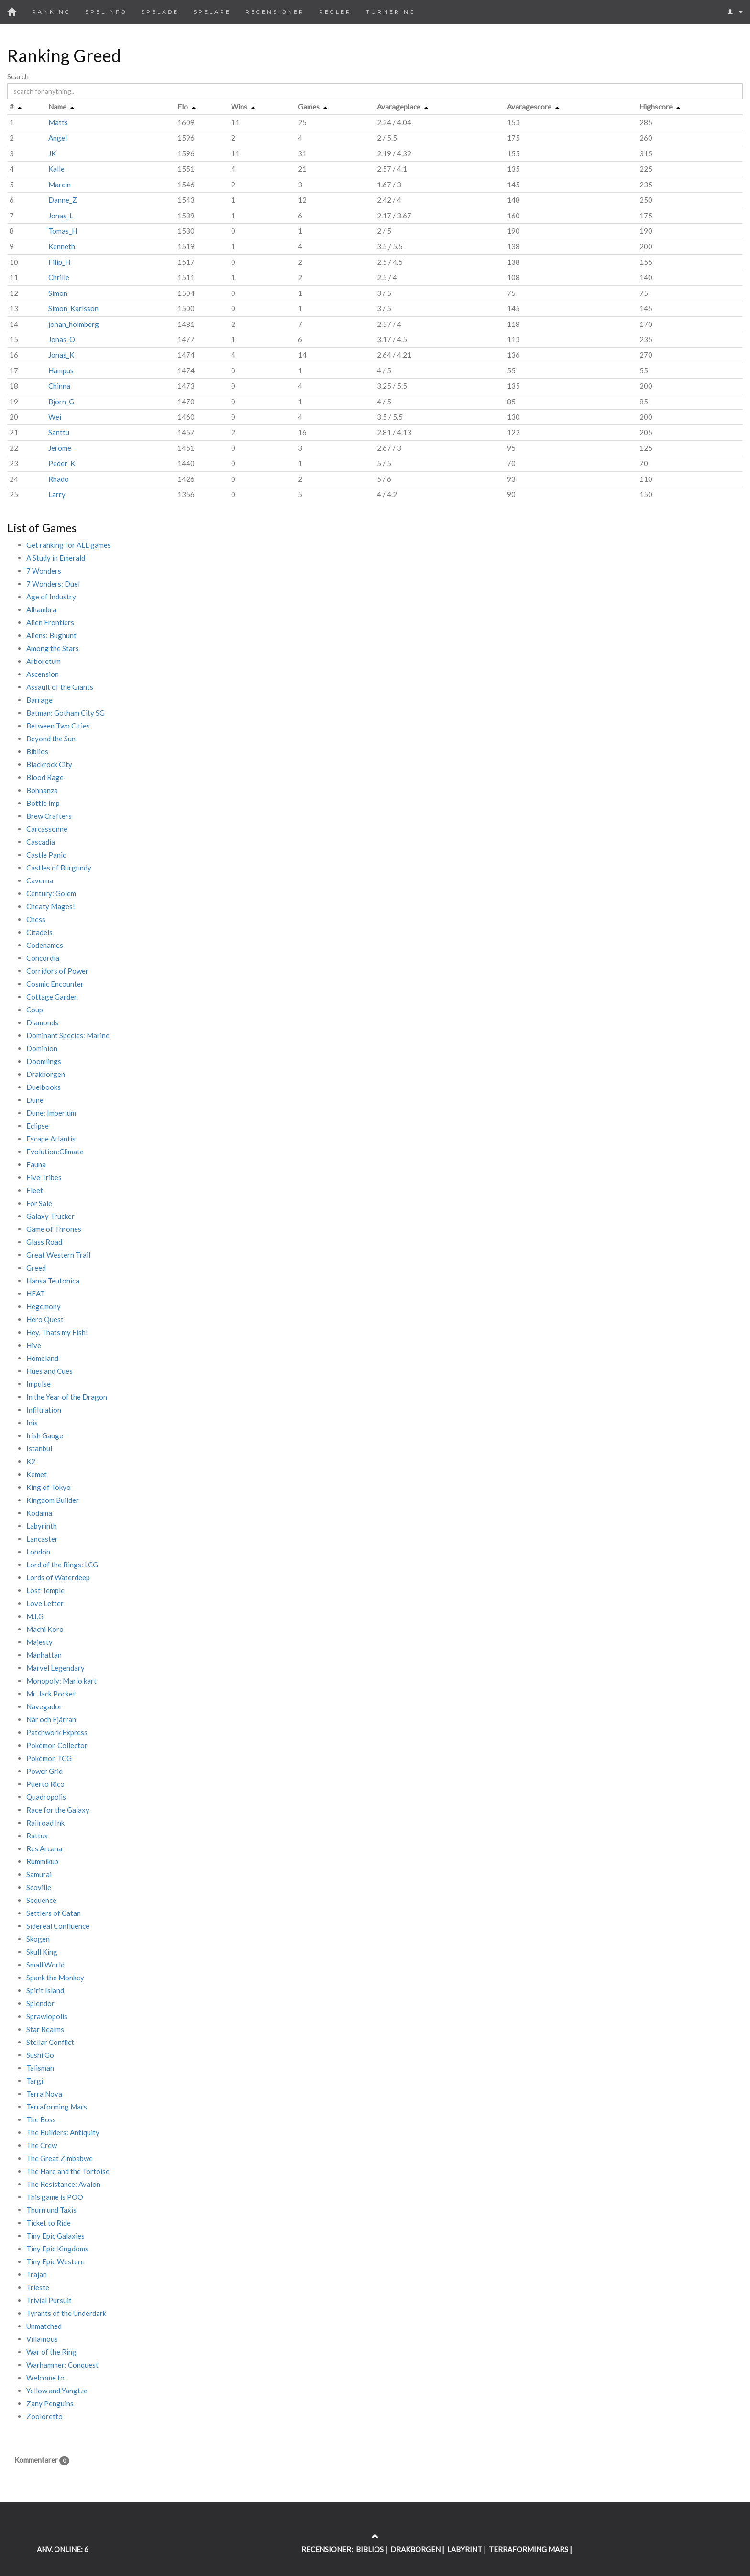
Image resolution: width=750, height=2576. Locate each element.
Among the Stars (52, 648)
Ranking (51, 12)
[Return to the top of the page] (375, 2536)
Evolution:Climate (55, 1151)
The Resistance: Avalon (63, 2184)
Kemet (36, 1474)
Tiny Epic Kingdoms (57, 2248)
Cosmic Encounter (55, 983)
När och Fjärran (51, 1719)
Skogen (38, 1939)
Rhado (58, 479)
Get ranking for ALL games (68, 545)
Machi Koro (45, 1629)
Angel (57, 137)
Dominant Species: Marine (68, 1035)
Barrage (39, 700)
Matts (58, 122)
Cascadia (40, 841)
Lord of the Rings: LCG (62, 1564)
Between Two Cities (58, 725)
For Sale (39, 1203)
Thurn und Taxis (51, 2210)
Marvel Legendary (55, 1667)
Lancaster (42, 1538)
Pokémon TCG (49, 1758)
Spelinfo (106, 12)
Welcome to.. (46, 2377)
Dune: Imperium (51, 1113)
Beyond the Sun (51, 738)
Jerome (59, 448)
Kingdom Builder (52, 1500)
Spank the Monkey (55, 1977)
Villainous (42, 2339)
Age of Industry (51, 596)
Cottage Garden (52, 996)
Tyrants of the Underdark (66, 2313)
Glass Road (44, 1242)
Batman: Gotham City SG (65, 712)
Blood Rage (45, 777)
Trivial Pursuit (49, 2300)
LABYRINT (464, 2549)
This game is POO (54, 2197)
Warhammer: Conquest (62, 2364)
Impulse (38, 1384)
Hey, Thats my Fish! (57, 1332)
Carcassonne (46, 829)
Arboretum (43, 661)
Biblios (37, 751)
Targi (34, 2080)
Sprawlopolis (46, 2016)
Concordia (42, 958)
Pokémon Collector (57, 1745)
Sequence (41, 1900)
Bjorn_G (61, 401)
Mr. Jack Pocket (51, 1693)
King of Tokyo (48, 1487)
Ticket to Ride (48, 2222)
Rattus (37, 1835)
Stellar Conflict (50, 2042)
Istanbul (39, 1448)
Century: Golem (51, 893)
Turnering (391, 12)
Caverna (39, 880)
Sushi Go (40, 2055)
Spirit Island (45, 1990)
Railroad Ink (45, 1822)
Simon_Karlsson (73, 308)
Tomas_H (62, 231)
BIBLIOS (370, 2549)
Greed (36, 1267)
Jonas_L (60, 215)
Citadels (39, 932)
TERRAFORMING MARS (528, 2549)
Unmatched (44, 2326)
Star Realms (45, 2029)
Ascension (42, 674)
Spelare (212, 12)
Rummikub (42, 1861)
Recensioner (275, 12)
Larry (57, 494)
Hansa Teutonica (52, 1280)
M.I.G (35, 1616)
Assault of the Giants (59, 687)
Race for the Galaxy (57, 1809)
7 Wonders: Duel (53, 583)
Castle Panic (46, 854)
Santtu (58, 432)
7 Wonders (43, 570)
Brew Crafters (49, 816)
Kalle (56, 168)
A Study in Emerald (55, 558)
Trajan (36, 2274)
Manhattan (44, 1655)
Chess (35, 919)
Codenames (44, 945)
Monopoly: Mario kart (61, 1680)
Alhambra (41, 609)
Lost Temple (45, 1590)
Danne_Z (62, 200)
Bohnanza (42, 790)
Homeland (42, 1358)
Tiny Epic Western (55, 2261)
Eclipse (37, 1125)
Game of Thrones (53, 1229)
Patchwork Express (57, 1732)
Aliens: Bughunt (51, 635)
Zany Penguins (50, 2403)
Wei (54, 417)
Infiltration (43, 1409)
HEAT (35, 1293)
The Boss (41, 2119)
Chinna (59, 385)
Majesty (39, 1642)
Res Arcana (44, 1848)
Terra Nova (44, 2093)
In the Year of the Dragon (66, 1396)
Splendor (40, 2003)
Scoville (38, 1887)
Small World (45, 1964)
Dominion (41, 1048)
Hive (33, 1345)
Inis (32, 1422)
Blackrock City (49, 764)
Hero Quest (45, 1319)
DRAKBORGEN (415, 2549)
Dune (35, 1100)
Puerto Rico (45, 1784)
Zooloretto (44, 2416)
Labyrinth (41, 1526)
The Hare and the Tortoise (68, 2171)
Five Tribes (44, 1177)
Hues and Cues (49, 1371)
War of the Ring (51, 2352)
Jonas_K (61, 354)
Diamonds (42, 1022)
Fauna (36, 1164)
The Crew (41, 2145)
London (38, 1551)
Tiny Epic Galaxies (55, 2235)
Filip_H (59, 262)
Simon (57, 293)
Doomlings (43, 1061)
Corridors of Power (57, 971)
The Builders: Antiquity (62, 2132)
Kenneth (61, 246)
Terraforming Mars (56, 2106)
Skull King (41, 1951)
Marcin (59, 184)
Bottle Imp (43, 803)
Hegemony (43, 1306)
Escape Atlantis (51, 1138)
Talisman (40, 2068)
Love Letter (45, 1603)
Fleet (34, 1190)
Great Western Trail (58, 1254)
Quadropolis (46, 1797)
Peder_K (61, 463)
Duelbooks (43, 1087)
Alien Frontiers (50, 622)
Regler (335, 12)
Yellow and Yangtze (57, 2390)
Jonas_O (61, 339)
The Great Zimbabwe (59, 2158)
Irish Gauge (44, 1435)
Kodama (39, 1513)
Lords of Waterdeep (58, 1577)
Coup (34, 1009)
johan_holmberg (73, 324)
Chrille (58, 277)
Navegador (44, 1706)
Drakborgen (45, 1074)
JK (52, 153)
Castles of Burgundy (58, 867)
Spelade (160, 12)
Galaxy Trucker (50, 1216)
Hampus (61, 370)
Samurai (39, 1874)
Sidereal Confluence (57, 1926)
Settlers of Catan (53, 1913)
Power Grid (44, 1771)
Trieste (37, 2287)
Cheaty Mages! (50, 906)
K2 (30, 1461)
